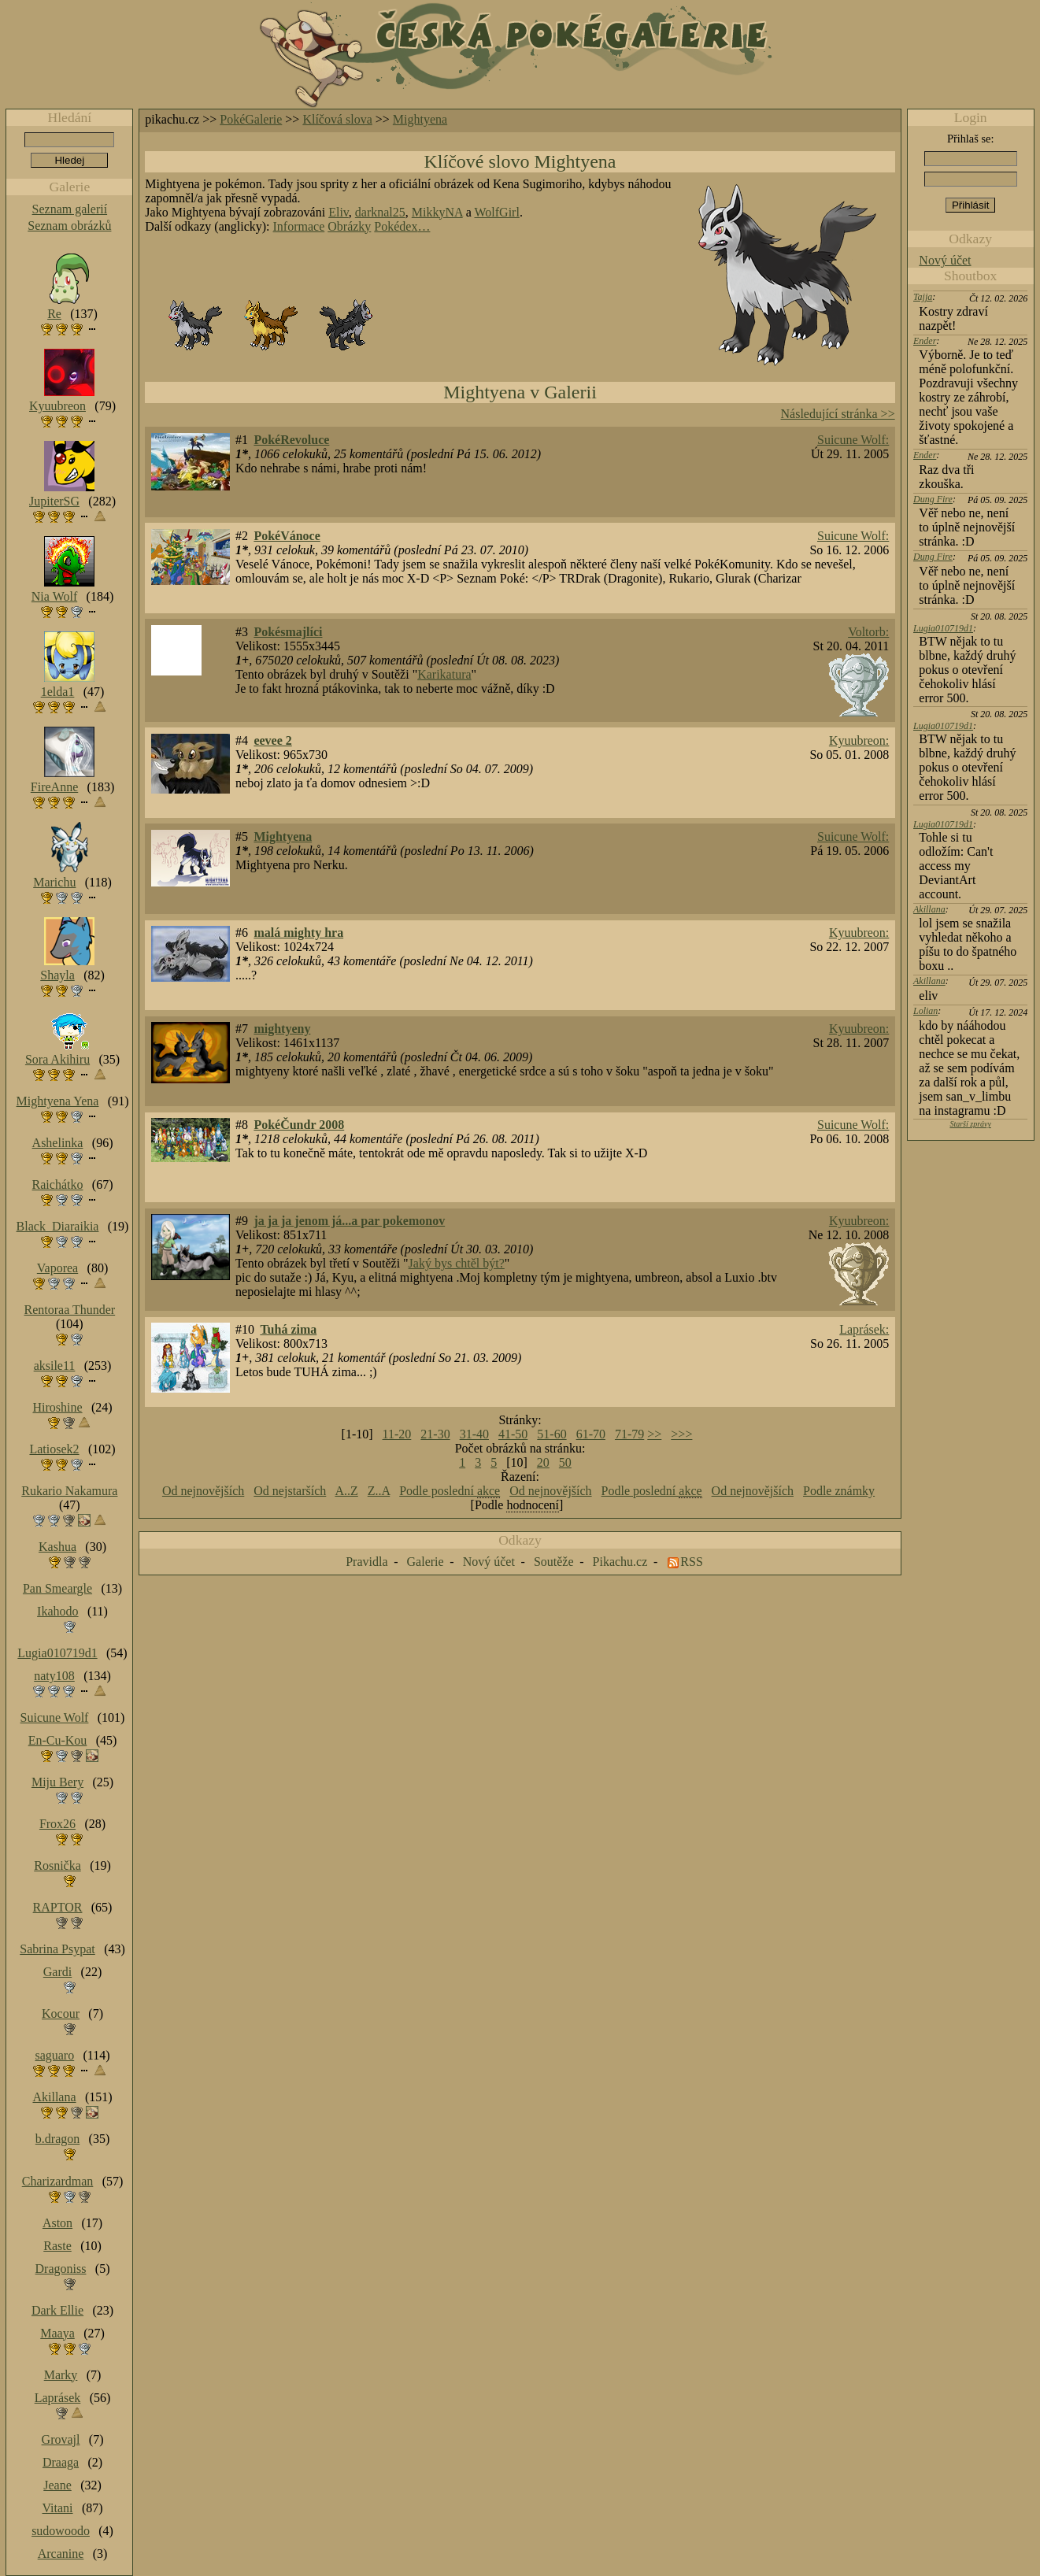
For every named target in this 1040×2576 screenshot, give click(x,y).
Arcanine (61, 2553)
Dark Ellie (57, 2310)
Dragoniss (61, 2268)
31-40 (474, 1434)
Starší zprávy (970, 1124)
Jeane (57, 2485)
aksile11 (55, 1365)
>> (654, 1434)
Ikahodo (57, 1611)
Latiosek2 (54, 1449)
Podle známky (839, 1490)
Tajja (922, 296)
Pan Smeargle (57, 1588)
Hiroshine (57, 1407)
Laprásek (58, 2397)
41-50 (512, 1434)
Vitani (58, 2508)
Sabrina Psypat (57, 1949)
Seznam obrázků (69, 225)
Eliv (338, 212)
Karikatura (444, 674)
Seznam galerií (70, 209)
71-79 (629, 1434)
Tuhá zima (288, 1329)
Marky (61, 2375)
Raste (57, 2245)
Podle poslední (449, 1491)
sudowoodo (60, 2530)
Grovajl (61, 2439)
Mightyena (420, 119)
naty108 (54, 1675)
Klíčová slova (337, 119)
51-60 (551, 1434)
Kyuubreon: (859, 740)
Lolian (925, 1010)
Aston (57, 2223)
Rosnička (57, 1865)
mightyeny (282, 1028)
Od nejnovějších (203, 1490)
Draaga (61, 2462)
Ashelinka (57, 1142)
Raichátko (57, 1184)
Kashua (57, 1546)
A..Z (346, 1490)
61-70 (590, 1434)
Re (54, 313)
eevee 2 (272, 740)
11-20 (397, 1434)
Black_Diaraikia (58, 1226)
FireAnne (54, 787)
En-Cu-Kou (57, 1740)
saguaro (54, 2055)
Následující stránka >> (838, 413)
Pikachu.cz (620, 1561)
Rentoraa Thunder (70, 1309)
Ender (924, 340)
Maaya (57, 2333)
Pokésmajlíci (288, 631)
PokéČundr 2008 (299, 1124)
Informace (299, 226)
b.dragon (57, 2138)
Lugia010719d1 (943, 628)
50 (565, 1462)
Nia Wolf (54, 596)
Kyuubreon (57, 406)
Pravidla (366, 1561)
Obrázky (349, 226)
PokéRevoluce (291, 439)
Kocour (61, 2013)
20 (543, 1462)
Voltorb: (868, 631)
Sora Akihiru (57, 1059)
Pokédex (395, 226)
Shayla (57, 975)
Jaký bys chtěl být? (457, 1263)
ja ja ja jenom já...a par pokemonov (349, 1220)
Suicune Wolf (54, 1717)
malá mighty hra (298, 932)
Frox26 (57, 1823)
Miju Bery (57, 1782)
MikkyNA (437, 212)
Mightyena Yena (58, 1101)
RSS (691, 1561)
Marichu (54, 882)
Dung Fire (933, 499)
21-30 (435, 1434)
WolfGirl (497, 212)
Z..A (379, 1490)
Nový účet (945, 260)
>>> (681, 1434)
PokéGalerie (251, 119)
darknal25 (380, 212)
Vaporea (57, 1268)
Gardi (57, 1971)
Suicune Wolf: (853, 439)
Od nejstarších (290, 1490)
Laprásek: (864, 1329)
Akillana (929, 909)
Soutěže (554, 1561)
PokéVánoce (287, 535)
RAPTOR (58, 1907)
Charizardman (58, 2181)
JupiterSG (54, 501)
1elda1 (58, 691)
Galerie (425, 1561)
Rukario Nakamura (69, 1490)
